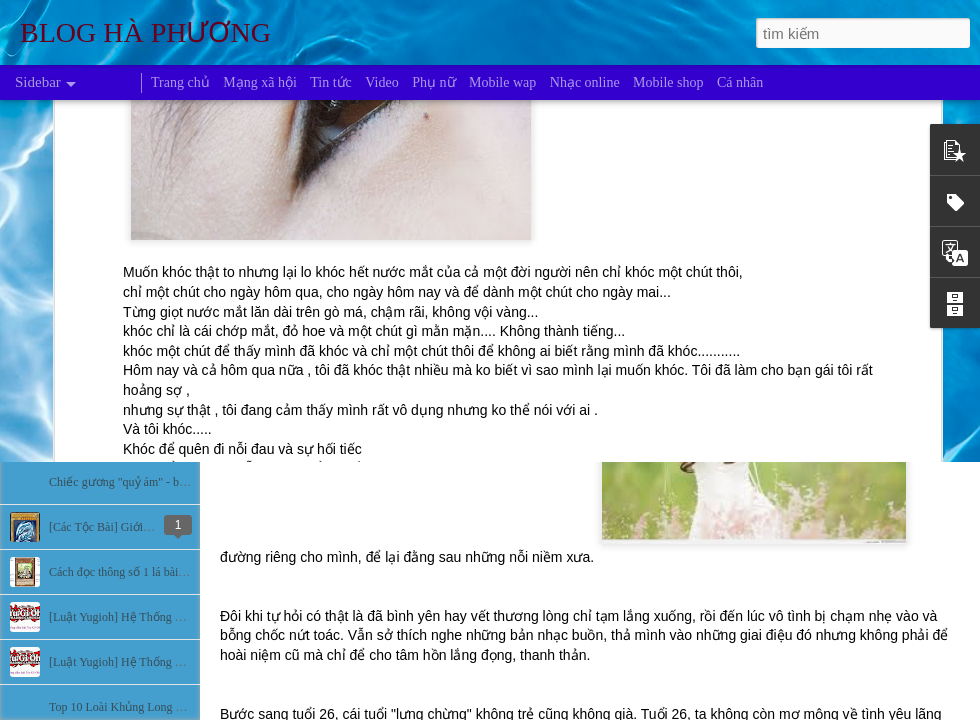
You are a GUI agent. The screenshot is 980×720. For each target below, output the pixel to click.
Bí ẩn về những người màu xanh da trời (147, 437)
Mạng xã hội (260, 82)
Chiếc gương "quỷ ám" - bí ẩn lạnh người (153, 482)
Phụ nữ (433, 82)
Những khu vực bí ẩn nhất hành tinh (139, 392)
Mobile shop (668, 82)
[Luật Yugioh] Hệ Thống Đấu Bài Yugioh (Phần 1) (174, 662)
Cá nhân (740, 82)
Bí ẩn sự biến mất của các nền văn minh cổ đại (166, 347)
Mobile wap (502, 82)
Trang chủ (180, 82)
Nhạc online (585, 82)
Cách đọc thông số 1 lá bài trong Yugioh (146, 572)
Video (381, 82)
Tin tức (331, 82)
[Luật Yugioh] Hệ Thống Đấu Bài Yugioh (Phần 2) (174, 617)
